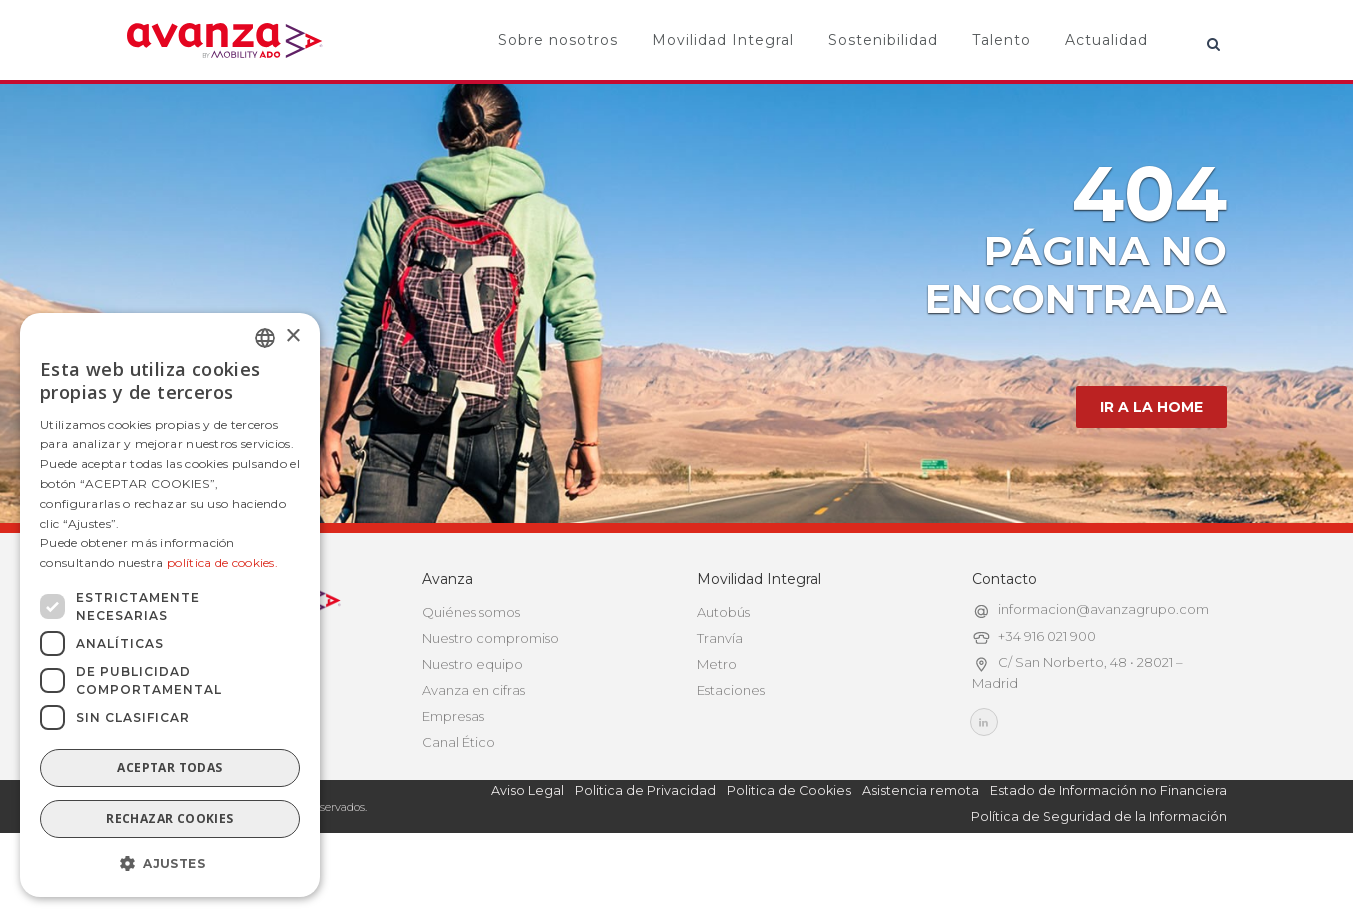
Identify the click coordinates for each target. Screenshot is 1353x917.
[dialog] (170, 605)
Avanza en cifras (473, 750)
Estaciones (731, 750)
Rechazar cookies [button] (169, 818)
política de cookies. (222, 562)
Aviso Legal (527, 850)
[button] (170, 864)
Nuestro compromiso (490, 698)
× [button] (292, 336)
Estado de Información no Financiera (1108, 850)
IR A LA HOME (1151, 467)
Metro (717, 724)
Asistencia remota (920, 850)
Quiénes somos (471, 672)
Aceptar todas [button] (169, 767)
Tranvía (720, 698)
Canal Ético (458, 802)
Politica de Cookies (789, 850)
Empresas (453, 776)
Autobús (723, 672)
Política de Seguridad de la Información (1099, 876)
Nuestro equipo (472, 724)
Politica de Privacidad (645, 850)
